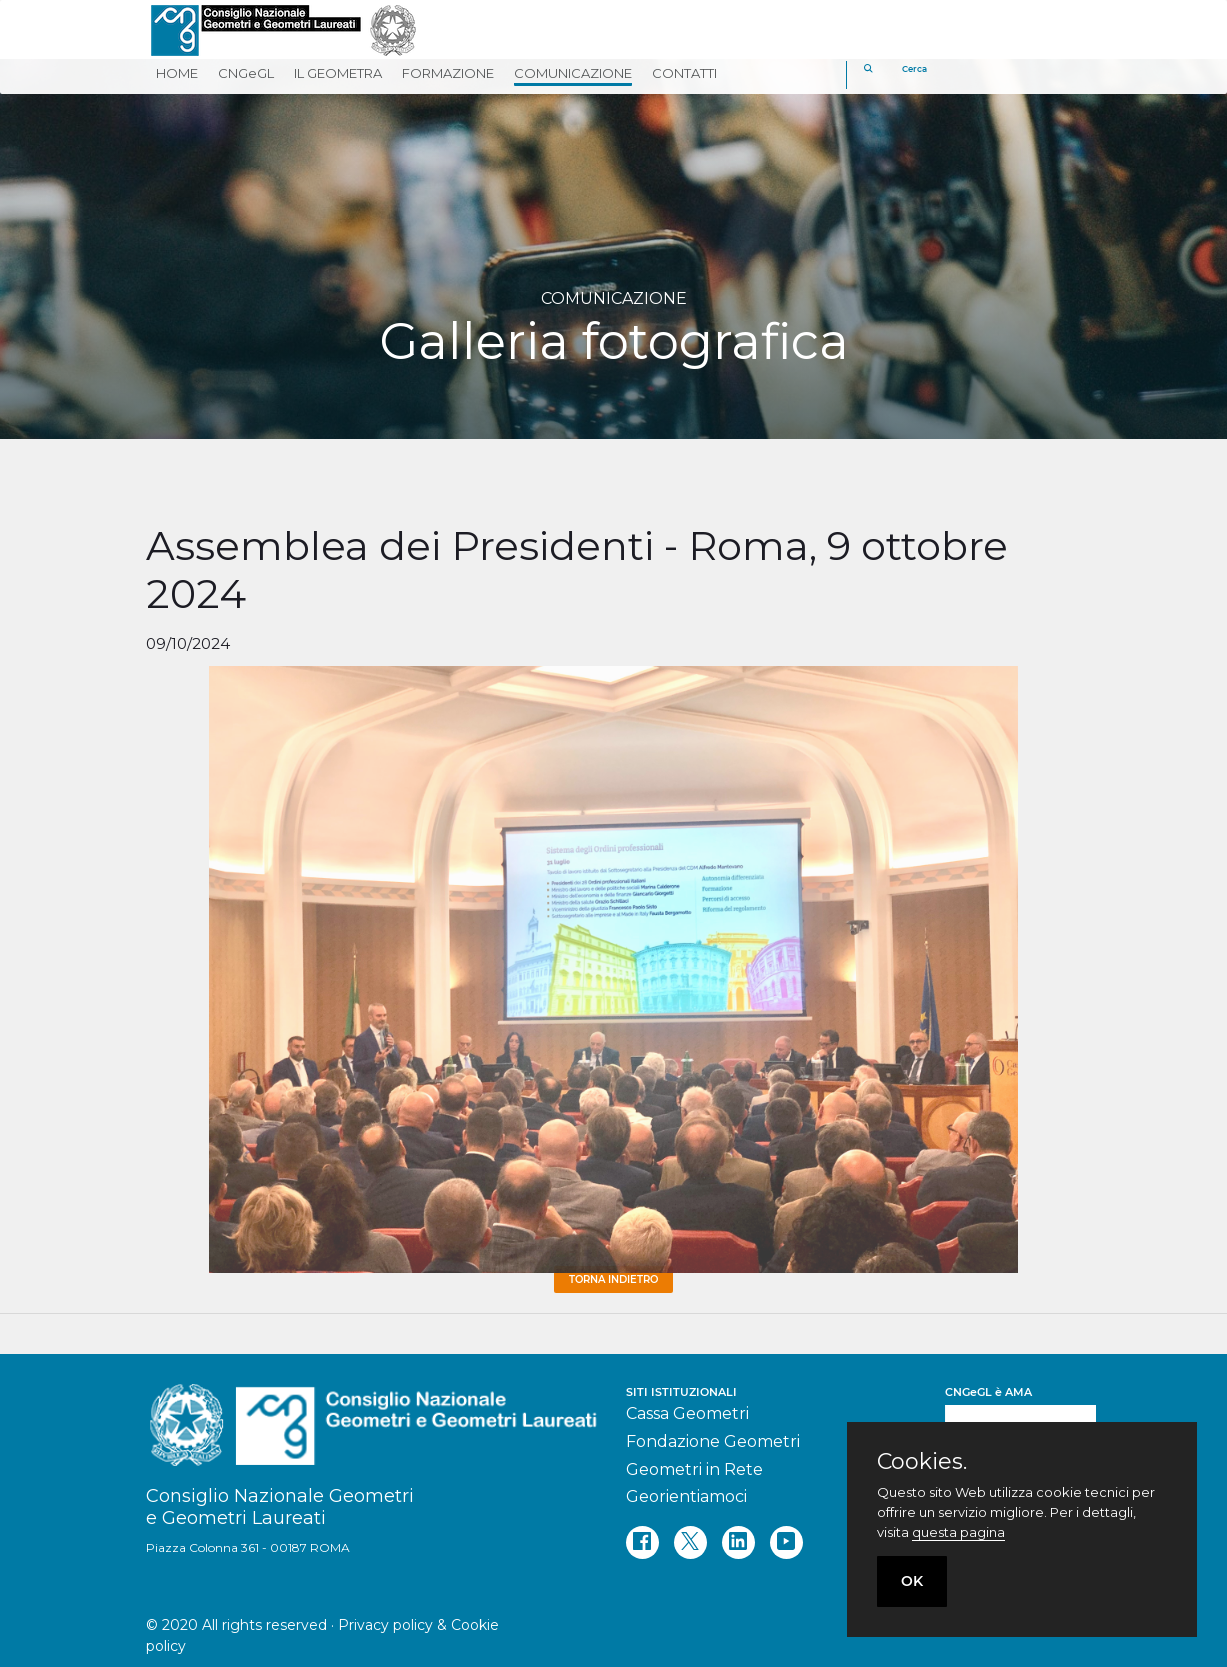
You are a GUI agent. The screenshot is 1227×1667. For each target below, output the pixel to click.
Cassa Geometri (687, 1413)
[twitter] (690, 1542)
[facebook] (642, 1542)
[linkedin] (738, 1542)
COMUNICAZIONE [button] (573, 73)
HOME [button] (177, 73)
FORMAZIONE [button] (448, 73)
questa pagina (958, 1532)
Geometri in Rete (694, 1469)
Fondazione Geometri (713, 1441)
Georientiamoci (686, 1496)
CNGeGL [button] (246, 73)
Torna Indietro (613, 1279)
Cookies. (922, 1462)
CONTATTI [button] (684, 73)
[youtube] (786, 1542)
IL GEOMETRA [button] (338, 73)
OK (912, 1581)
